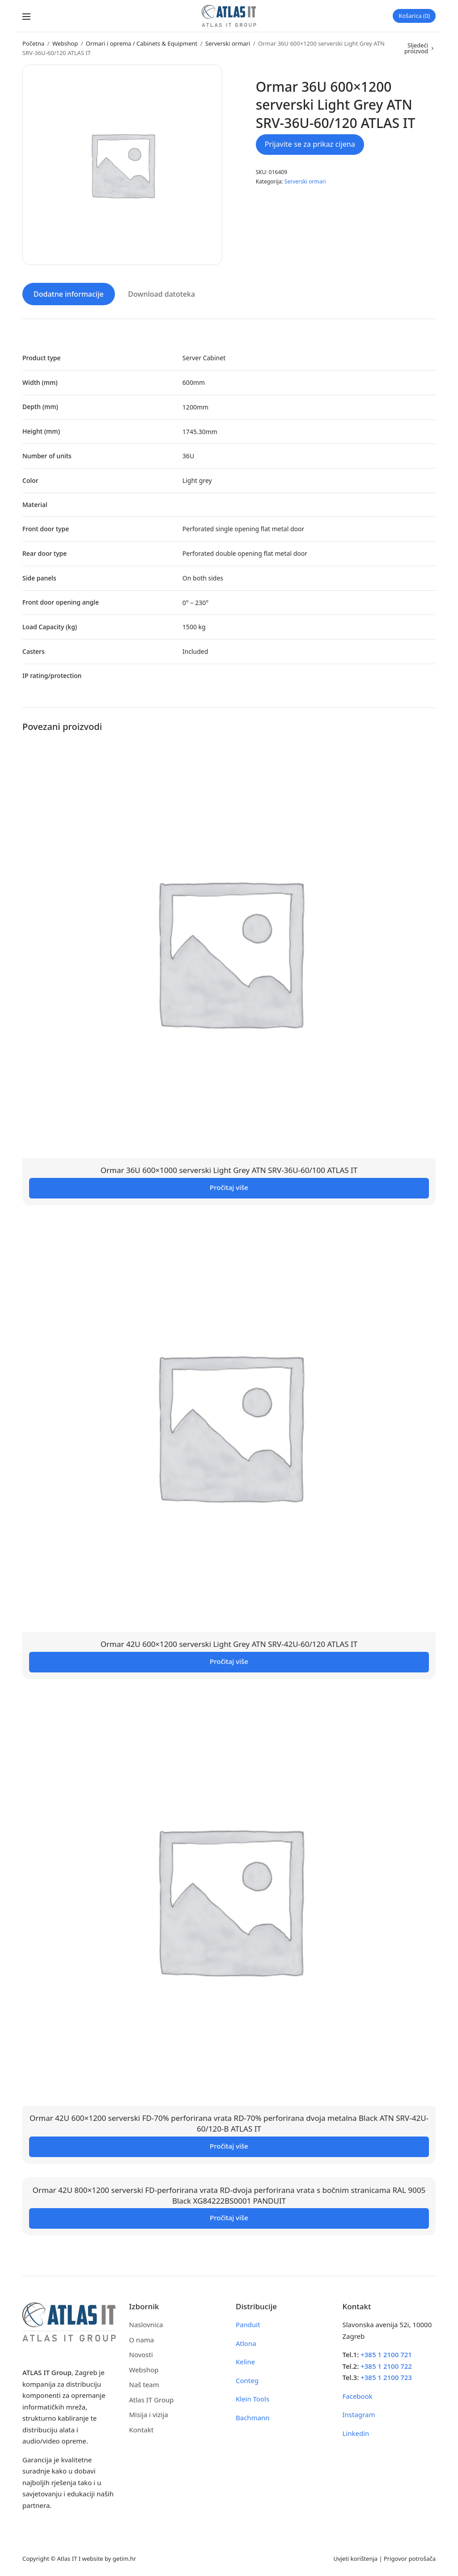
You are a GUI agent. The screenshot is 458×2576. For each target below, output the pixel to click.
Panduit (248, 2324)
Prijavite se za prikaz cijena (310, 144)
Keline (245, 2361)
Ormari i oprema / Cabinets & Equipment (141, 43)
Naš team (144, 2384)
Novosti (141, 2354)
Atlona (246, 2342)
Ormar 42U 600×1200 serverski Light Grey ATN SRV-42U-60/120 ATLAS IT (229, 1643)
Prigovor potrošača (410, 2558)
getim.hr (124, 2558)
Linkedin (356, 2432)
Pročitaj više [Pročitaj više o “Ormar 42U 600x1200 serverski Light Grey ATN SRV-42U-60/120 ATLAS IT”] (229, 1660)
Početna (33, 43)
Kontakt (141, 2428)
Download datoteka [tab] (161, 294)
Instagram (359, 2414)
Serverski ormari (227, 43)
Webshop (65, 43)
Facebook (358, 2395)
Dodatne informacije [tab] (69, 294)
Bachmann (253, 2416)
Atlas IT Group (151, 2398)
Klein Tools (252, 2398)
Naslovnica (146, 2324)
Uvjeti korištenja (355, 2558)
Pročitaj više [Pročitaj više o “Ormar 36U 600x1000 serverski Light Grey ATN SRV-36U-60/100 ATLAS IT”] (229, 1186)
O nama (141, 2338)
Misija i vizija (148, 2414)
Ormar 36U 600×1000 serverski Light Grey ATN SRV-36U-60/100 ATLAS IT (229, 1169)
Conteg (247, 2379)
